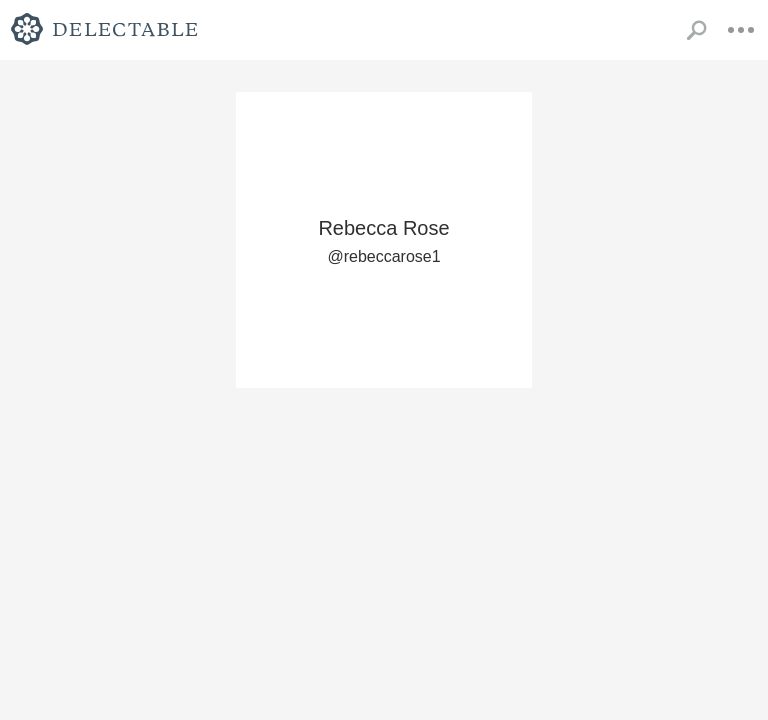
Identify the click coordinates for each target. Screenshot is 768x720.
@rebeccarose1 (383, 256)
